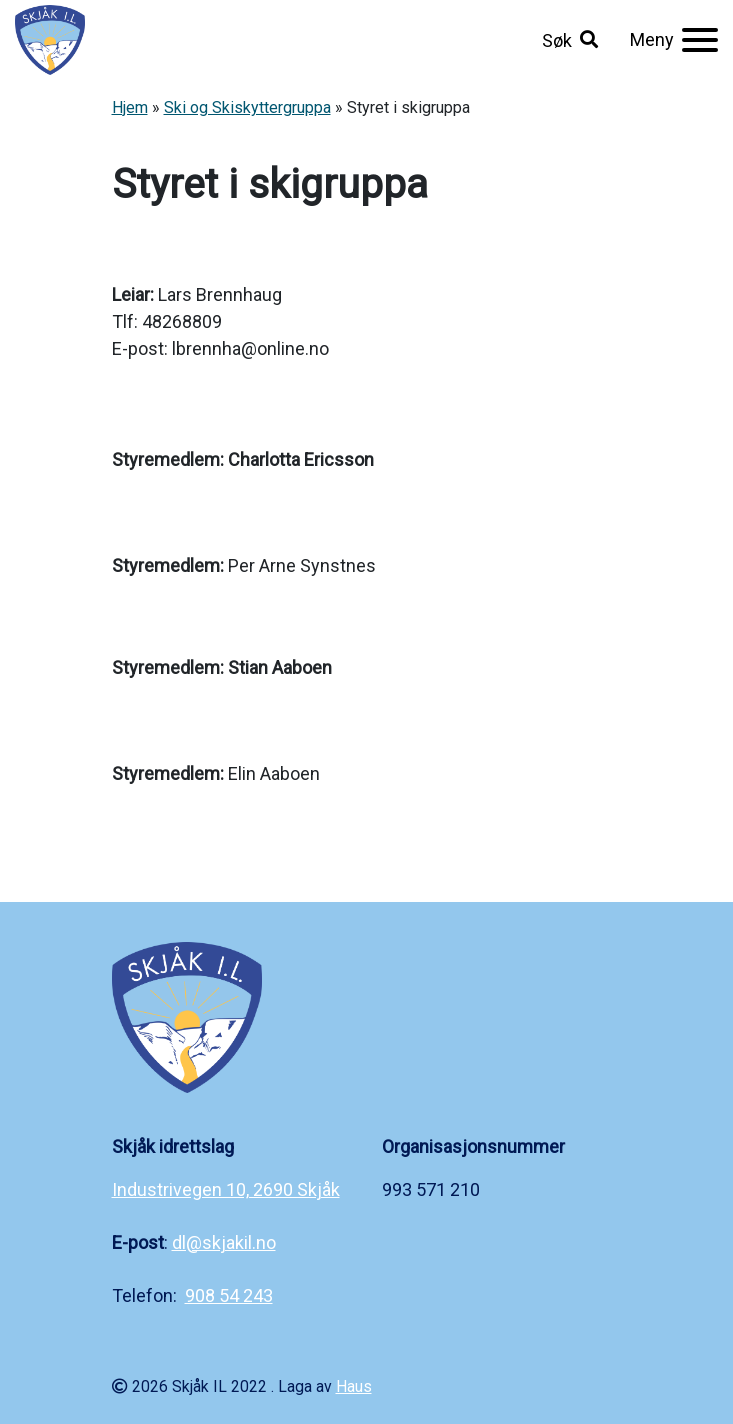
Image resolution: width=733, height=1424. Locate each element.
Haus (354, 1386)
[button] (570, 40)
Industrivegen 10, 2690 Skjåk (226, 1189)
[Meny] (674, 40)
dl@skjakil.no (224, 1242)
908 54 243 (229, 1295)
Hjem (130, 107)
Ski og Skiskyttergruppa (247, 107)
